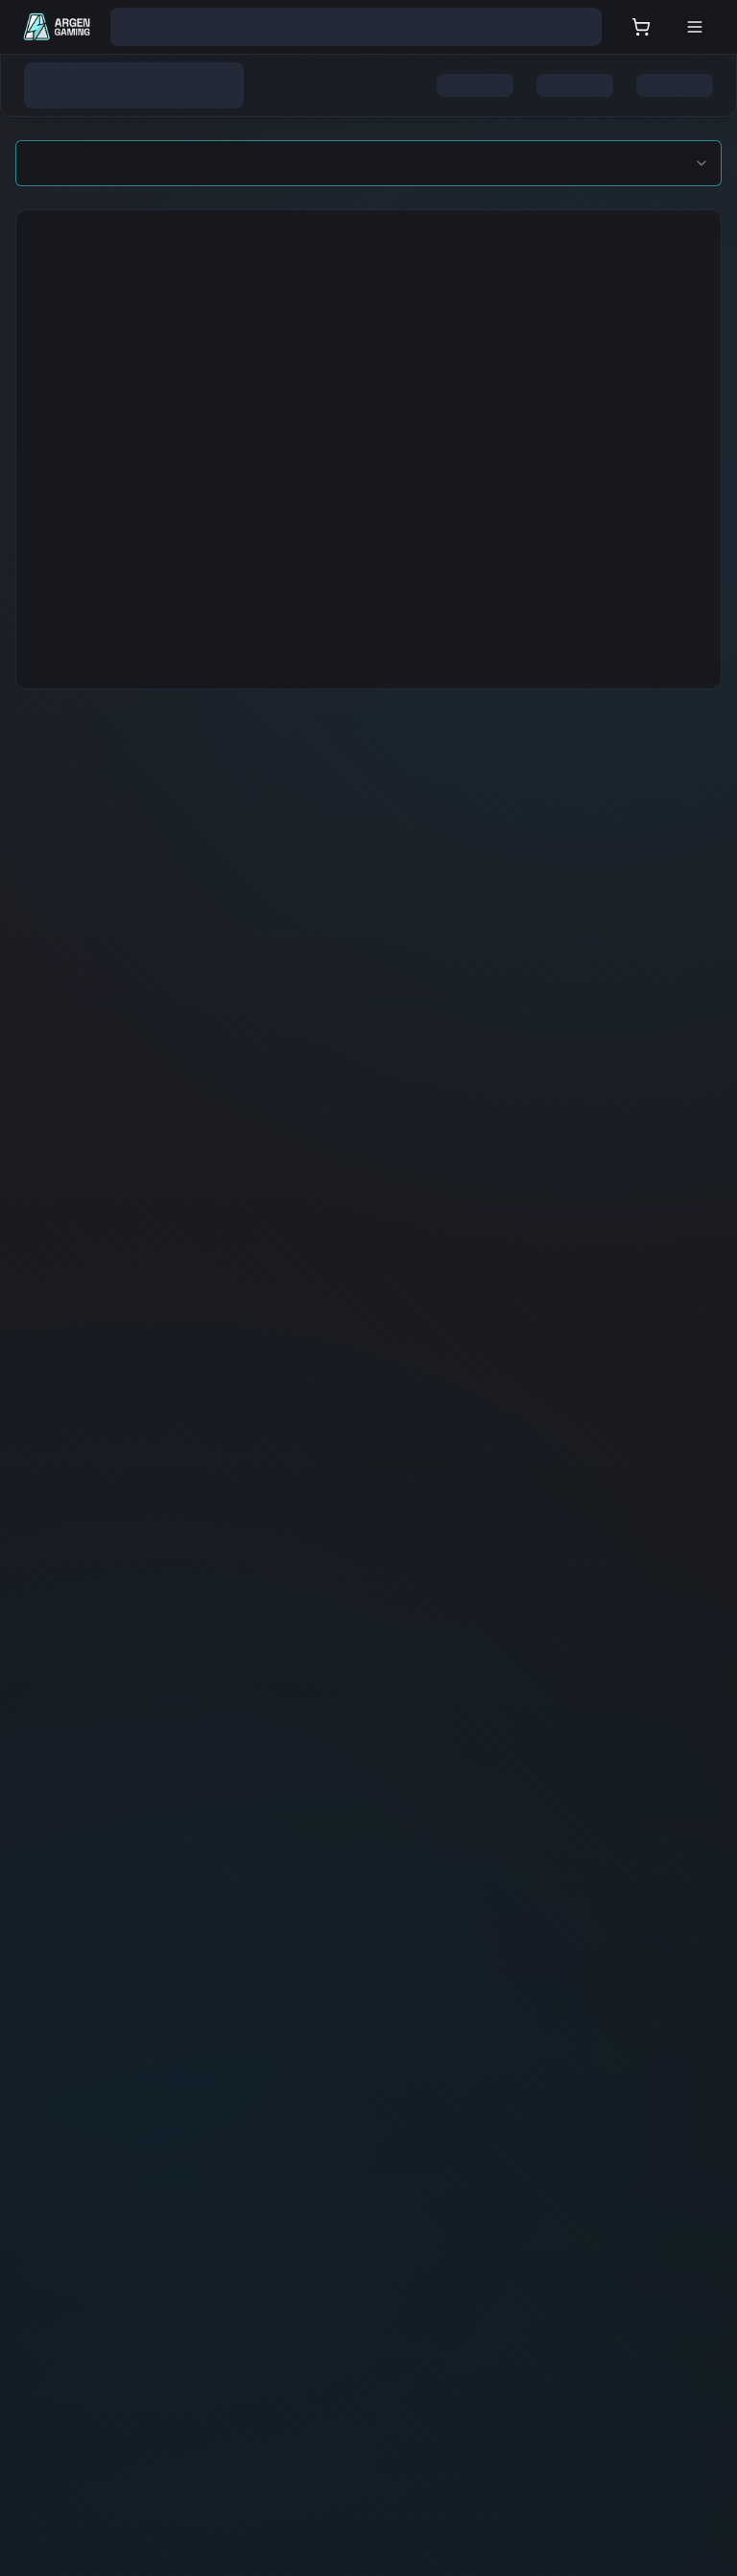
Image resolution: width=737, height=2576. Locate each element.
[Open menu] (695, 27)
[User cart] (641, 27)
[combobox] (368, 163)
